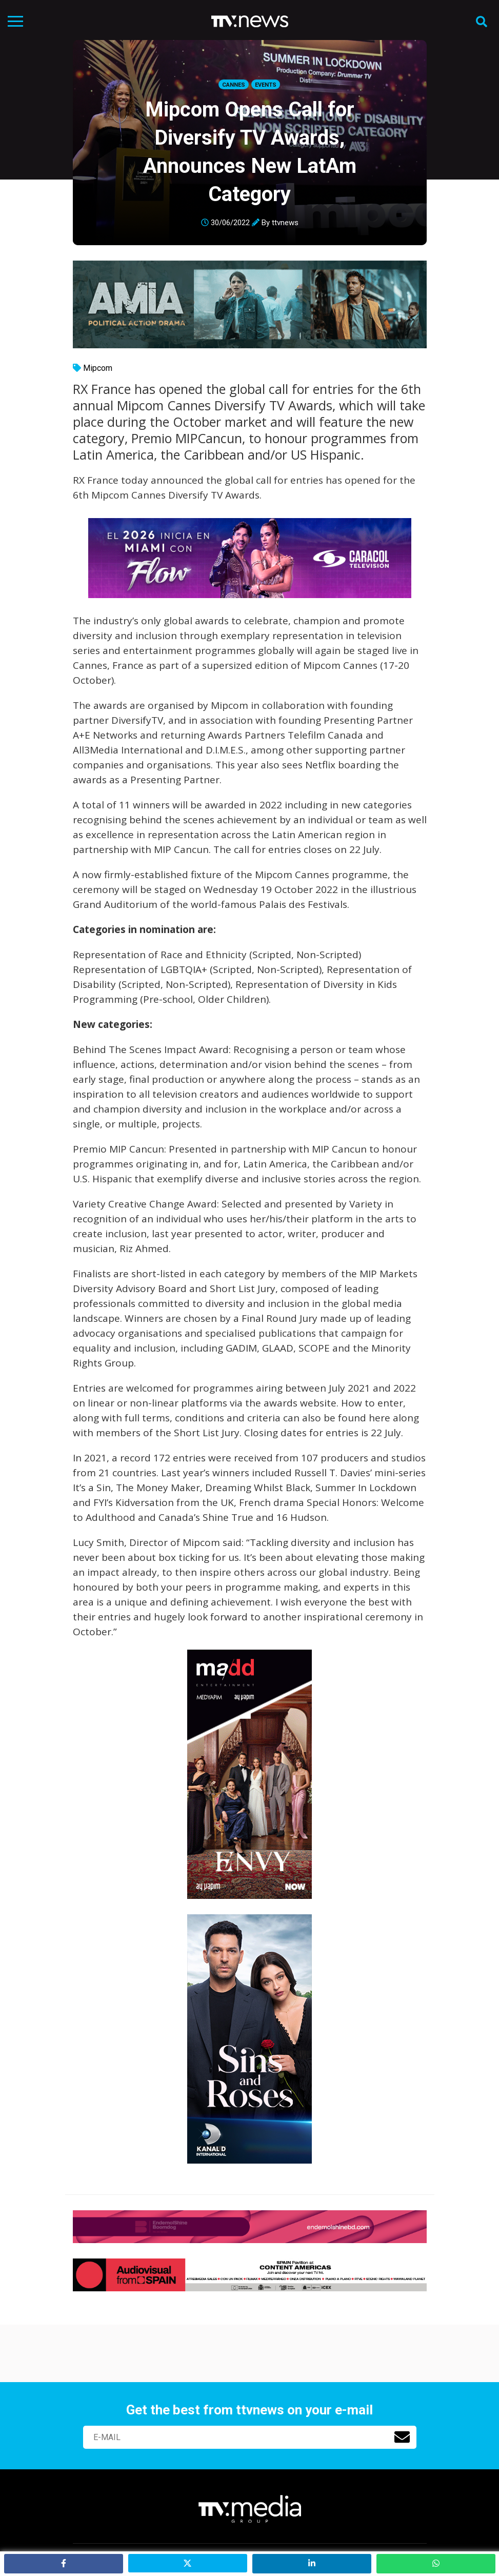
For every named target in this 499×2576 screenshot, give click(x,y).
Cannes (233, 85)
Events (265, 85)
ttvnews (285, 222)
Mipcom (97, 368)
